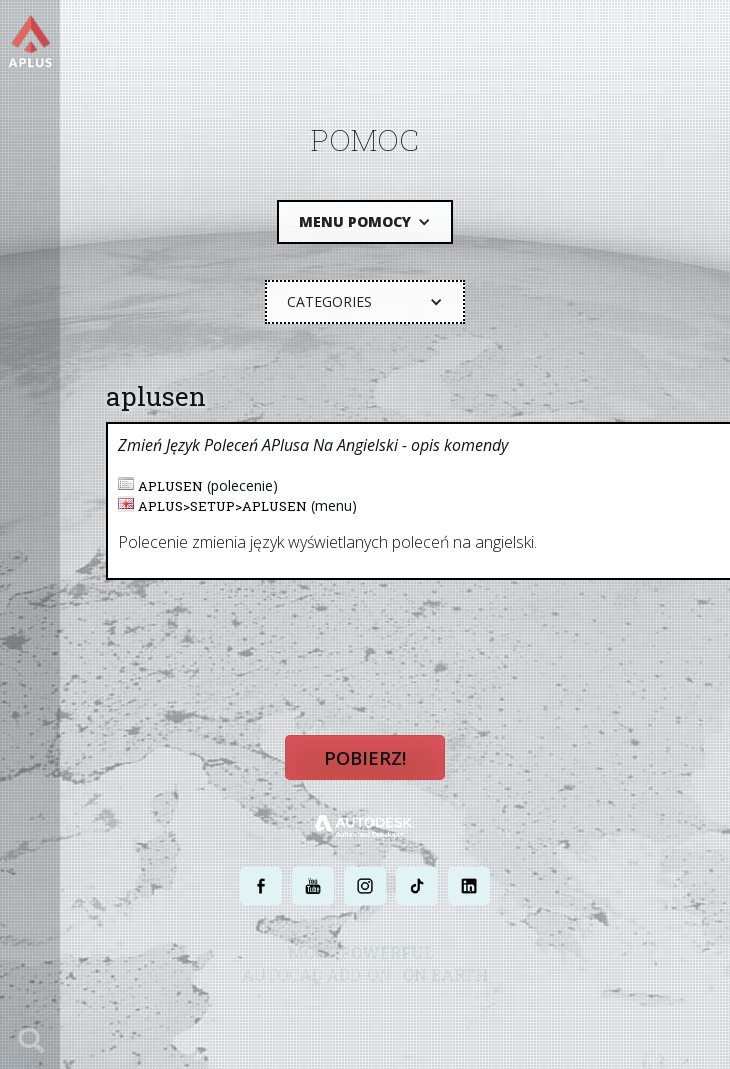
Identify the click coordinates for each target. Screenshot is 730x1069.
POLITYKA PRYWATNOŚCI (315, 1016)
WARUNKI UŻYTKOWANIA (448, 1016)
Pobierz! (365, 763)
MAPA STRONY (557, 1016)
